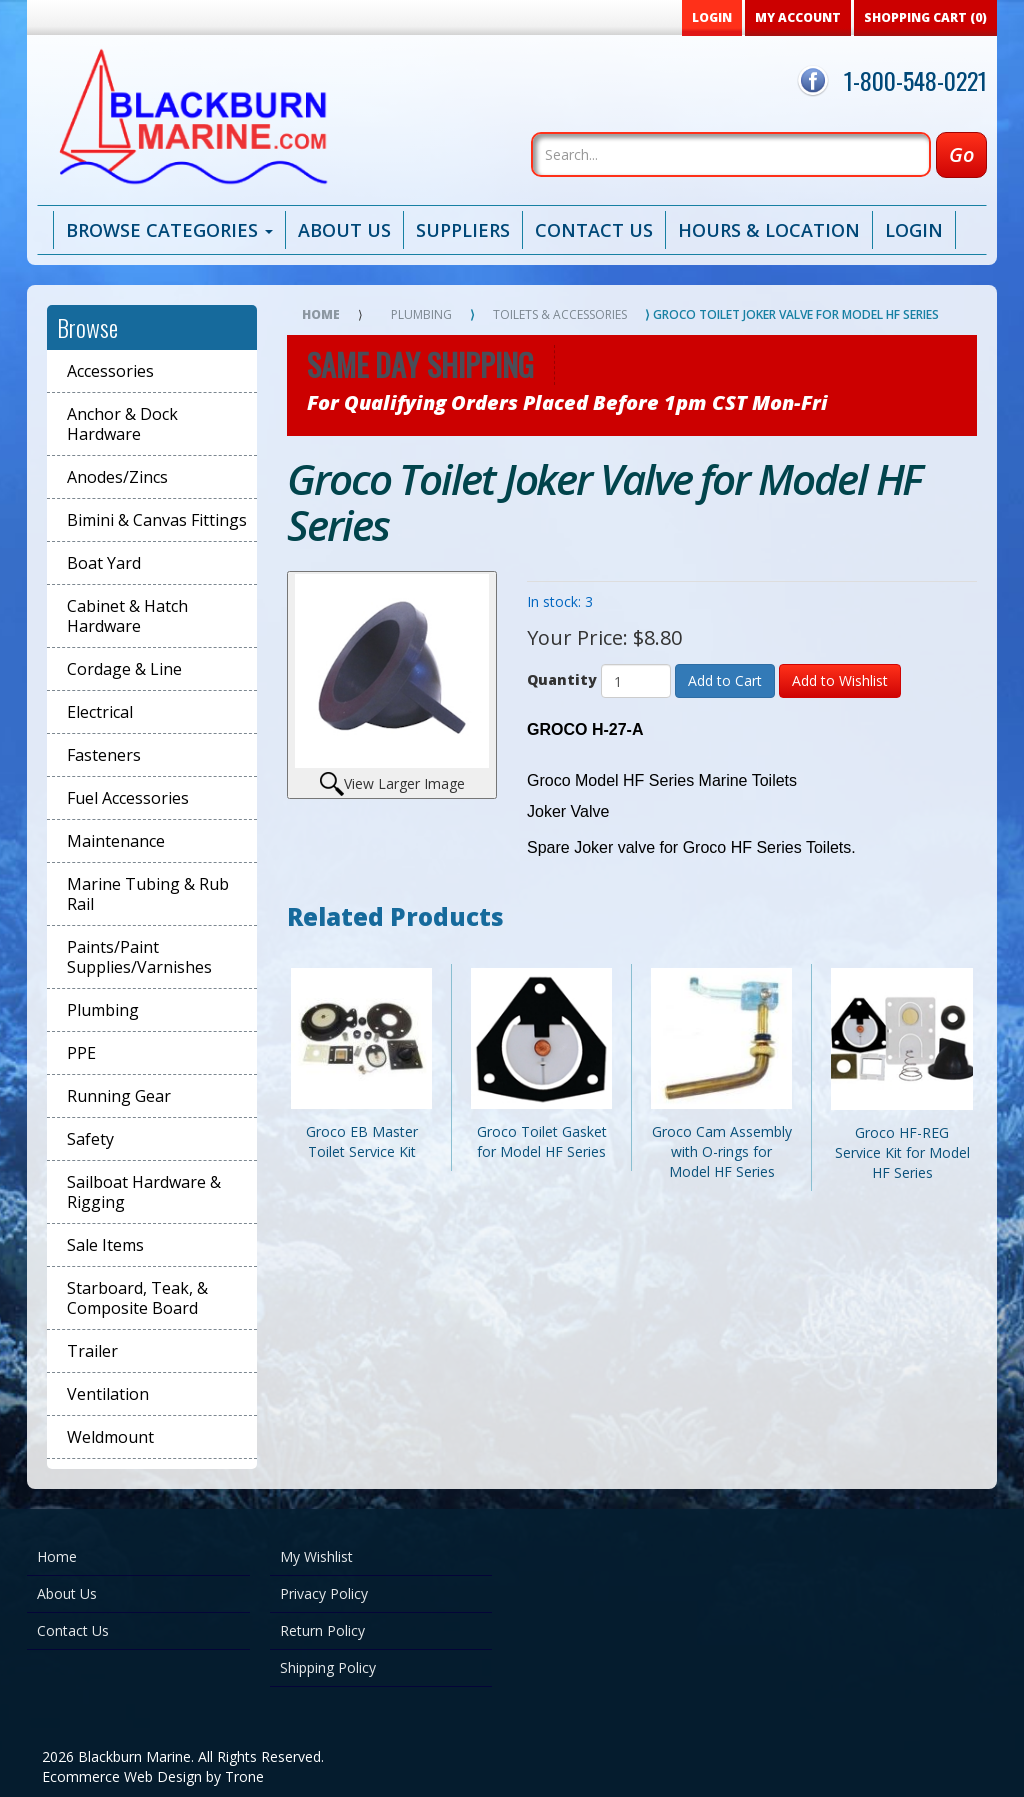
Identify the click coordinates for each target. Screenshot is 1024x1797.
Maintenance (116, 841)
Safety (90, 1139)
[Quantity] (636, 681)
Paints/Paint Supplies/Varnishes (139, 957)
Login (914, 230)
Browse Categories (169, 230)
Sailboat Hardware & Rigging (144, 1192)
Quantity (562, 679)
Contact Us (594, 230)
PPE (81, 1053)
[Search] (731, 154)
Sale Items (105, 1245)
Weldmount (110, 1437)
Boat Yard (104, 563)
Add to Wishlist (840, 680)
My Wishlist (316, 1556)
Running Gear (119, 1096)
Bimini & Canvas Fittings (157, 520)
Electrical (100, 712)
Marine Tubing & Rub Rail (148, 894)
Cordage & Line (124, 669)
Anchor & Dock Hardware (122, 424)
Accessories (110, 371)
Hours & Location (769, 230)
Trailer (92, 1351)
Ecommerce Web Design (122, 1776)
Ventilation (108, 1394)
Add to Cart (725, 680)
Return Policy (322, 1630)
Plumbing (103, 1010)
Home (321, 314)
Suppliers (463, 230)
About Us (344, 230)
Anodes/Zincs (117, 477)
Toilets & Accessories (560, 314)
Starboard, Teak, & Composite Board (137, 1298)
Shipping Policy (328, 1667)
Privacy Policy (324, 1593)
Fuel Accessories (128, 798)
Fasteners (104, 755)
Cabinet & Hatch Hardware (127, 616)
